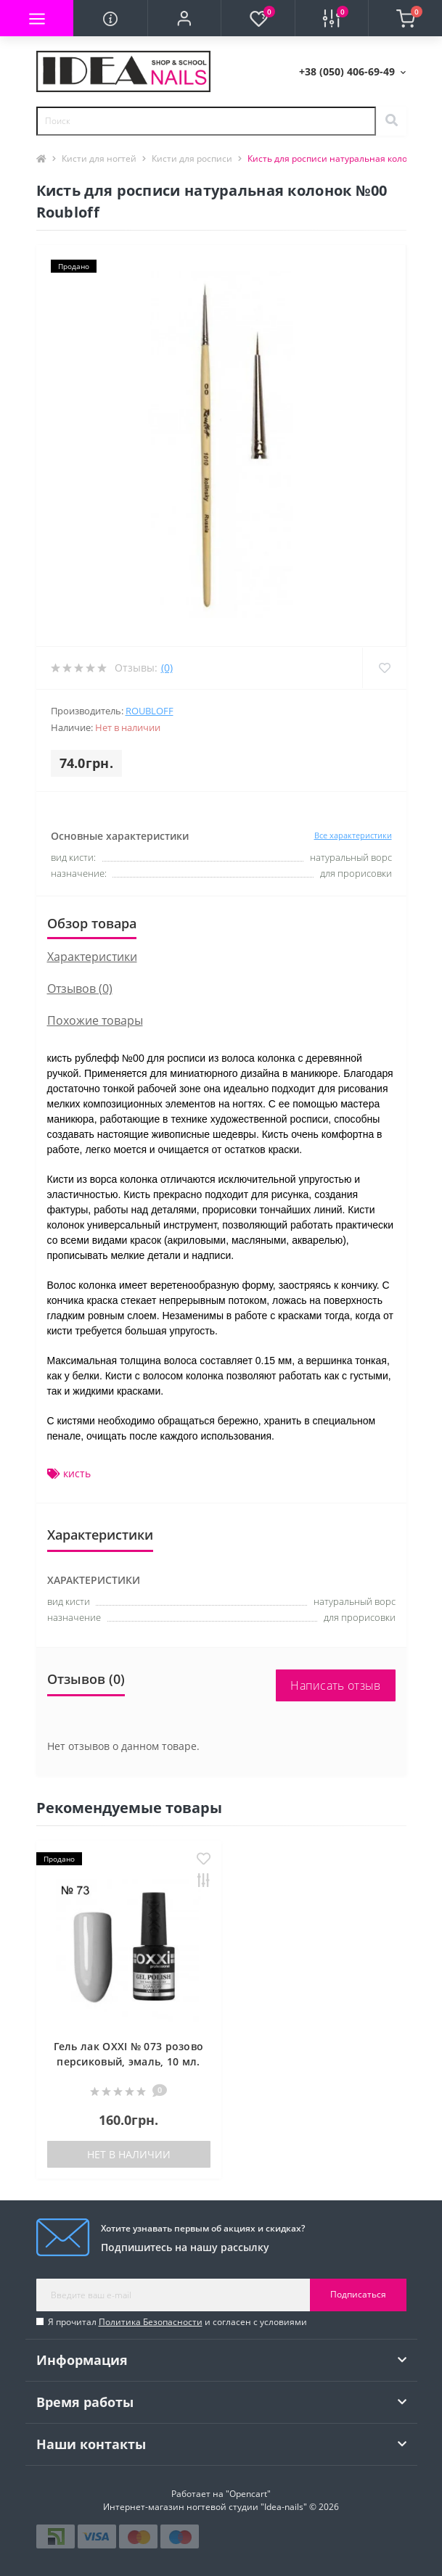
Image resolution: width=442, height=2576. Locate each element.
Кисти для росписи (192, 158)
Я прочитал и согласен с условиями (177, 2322)
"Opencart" (248, 2494)
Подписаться (358, 2294)
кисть (77, 1473)
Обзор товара (91, 923)
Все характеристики (353, 835)
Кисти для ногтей (99, 158)
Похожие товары (95, 1020)
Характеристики (92, 957)
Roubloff (149, 710)
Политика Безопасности (150, 2322)
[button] (184, 18)
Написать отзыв (335, 1685)
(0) (167, 667)
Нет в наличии (129, 2154)
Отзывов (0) (79, 988)
